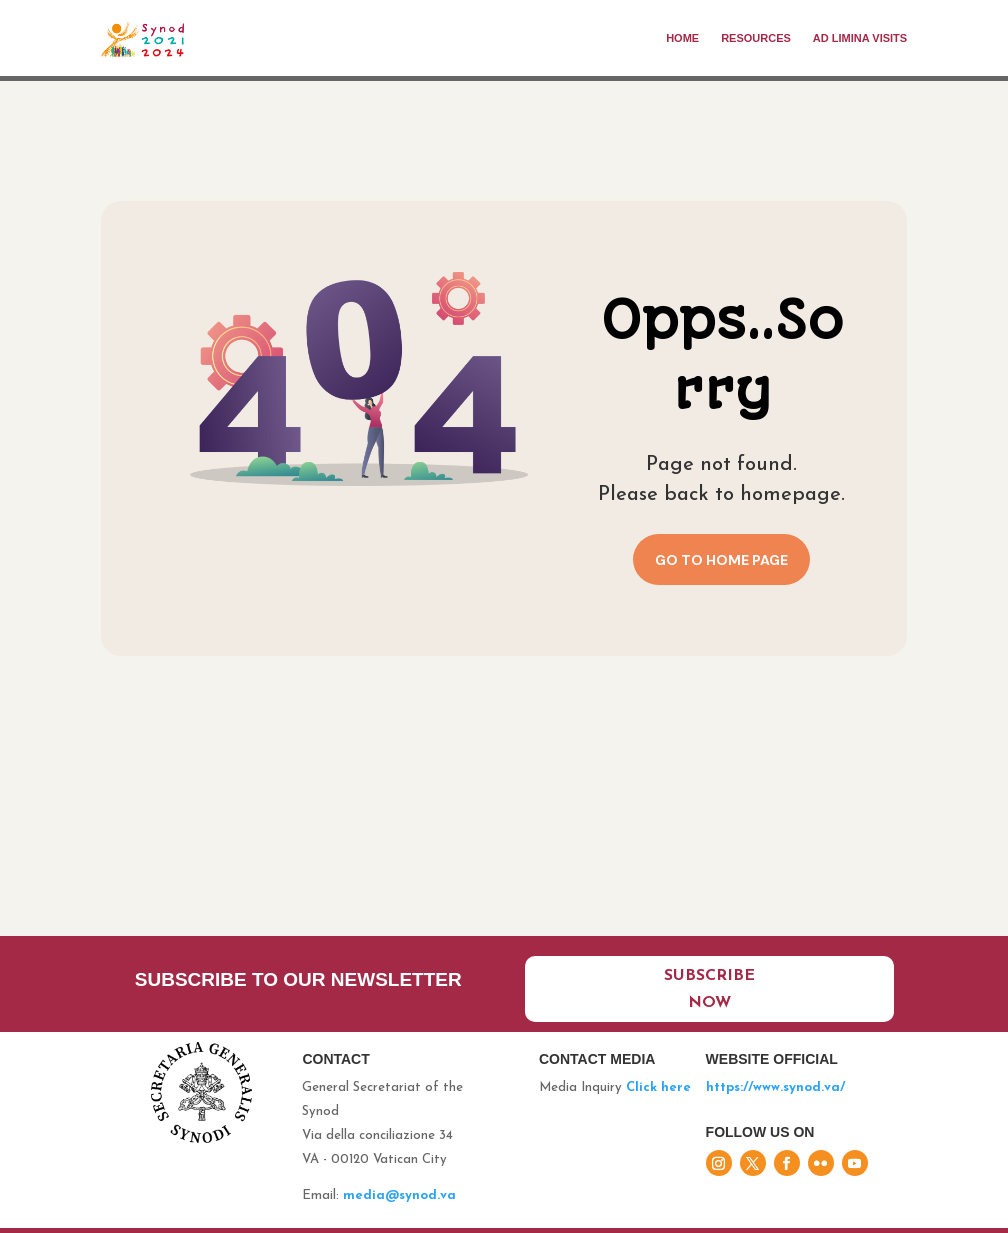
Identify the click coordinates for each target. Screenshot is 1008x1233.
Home (682, 38)
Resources (756, 38)
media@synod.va (399, 1195)
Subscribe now (709, 989)
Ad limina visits (860, 38)
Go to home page (721, 560)
